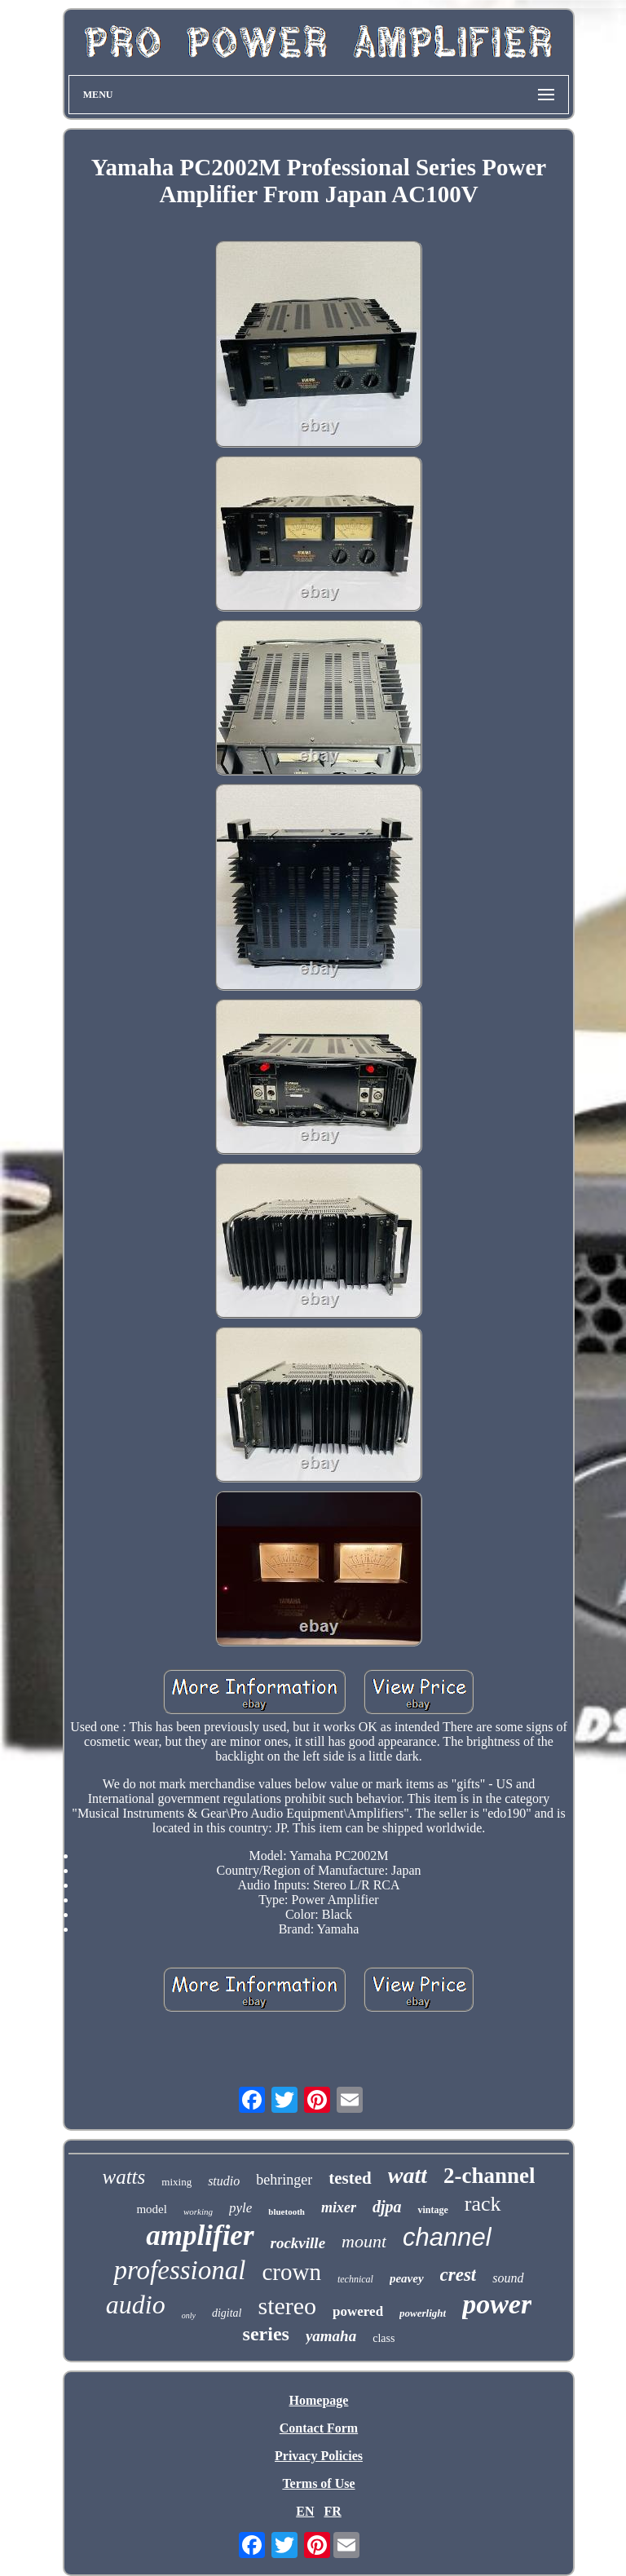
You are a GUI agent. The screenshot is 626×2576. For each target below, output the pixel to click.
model (151, 2209)
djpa (387, 2207)
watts (124, 2177)
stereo (287, 2305)
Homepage (319, 2400)
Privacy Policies (319, 2456)
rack (483, 2204)
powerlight (422, 2313)
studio (224, 2181)
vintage (432, 2210)
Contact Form (319, 2428)
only (189, 2315)
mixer (338, 2207)
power (496, 2304)
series (266, 2333)
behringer (284, 2180)
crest (458, 2274)
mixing (176, 2182)
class (384, 2338)
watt (407, 2175)
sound (507, 2278)
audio (135, 2304)
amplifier (199, 2235)
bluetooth (286, 2211)
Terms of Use (318, 2483)
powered (358, 2311)
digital (227, 2313)
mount (364, 2241)
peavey (407, 2278)
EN (305, 2511)
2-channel (489, 2175)
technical (355, 2279)
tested (349, 2178)
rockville (298, 2242)
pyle (240, 2208)
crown (291, 2272)
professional (179, 2270)
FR (332, 2511)
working (198, 2211)
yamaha (331, 2335)
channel (447, 2237)
